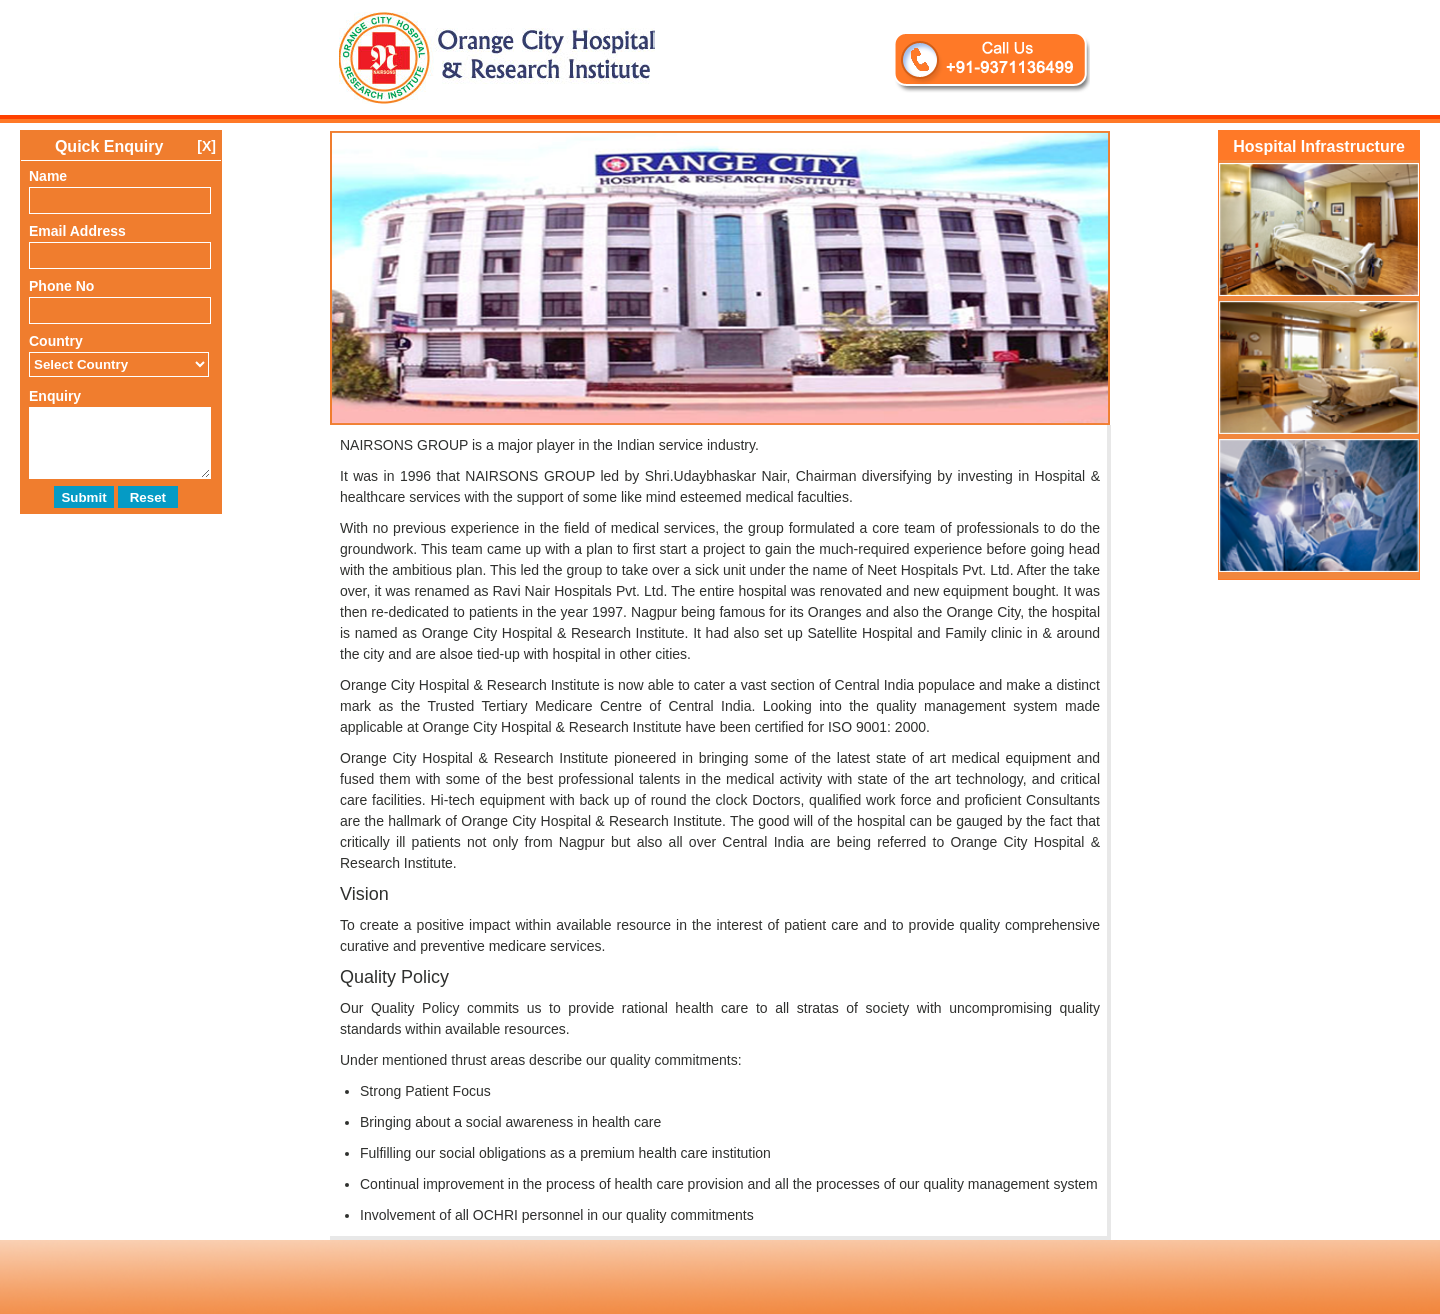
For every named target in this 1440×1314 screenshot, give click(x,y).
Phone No (61, 286)
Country (56, 341)
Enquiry (55, 396)
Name (48, 176)
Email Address (77, 231)
